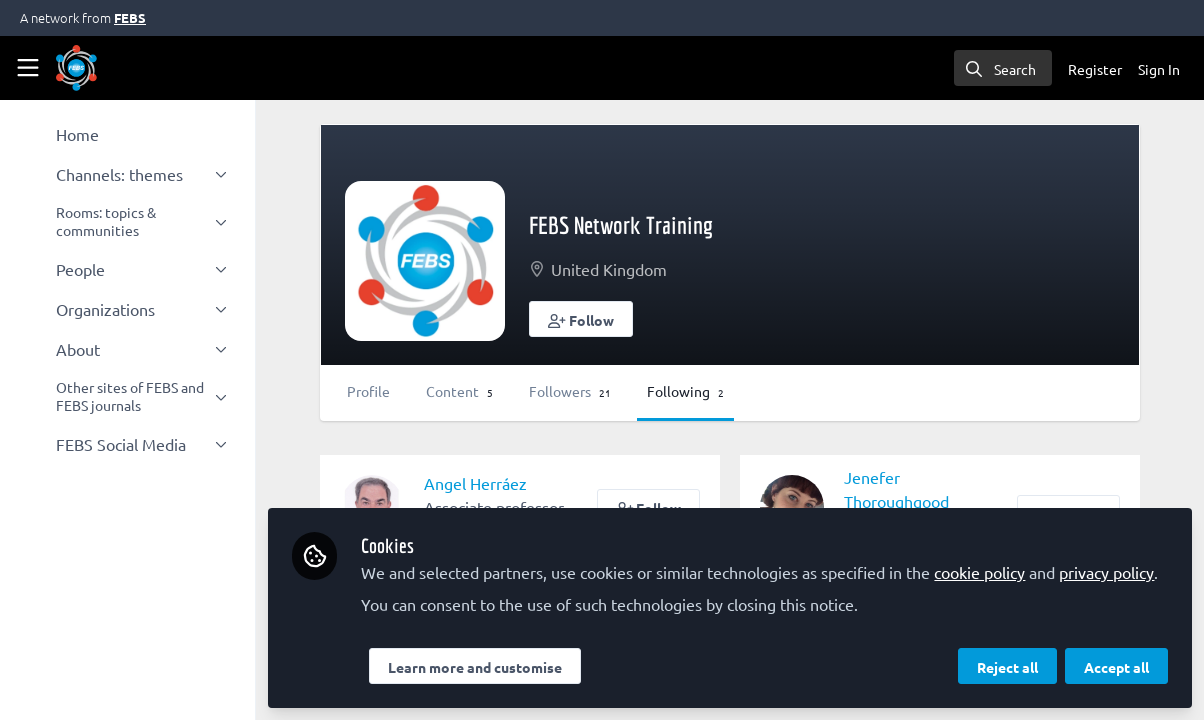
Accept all (1116, 667)
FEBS (130, 17)
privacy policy (1106, 572)
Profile (368, 391)
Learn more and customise (475, 667)
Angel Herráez (475, 483)
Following (685, 391)
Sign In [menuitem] (1159, 69)
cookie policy (979, 572)
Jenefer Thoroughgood (896, 489)
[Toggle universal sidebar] (28, 68)
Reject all (1007, 667)
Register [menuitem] (1095, 69)
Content (459, 391)
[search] (1003, 68)
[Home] (76, 68)
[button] (581, 319)
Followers (570, 391)
